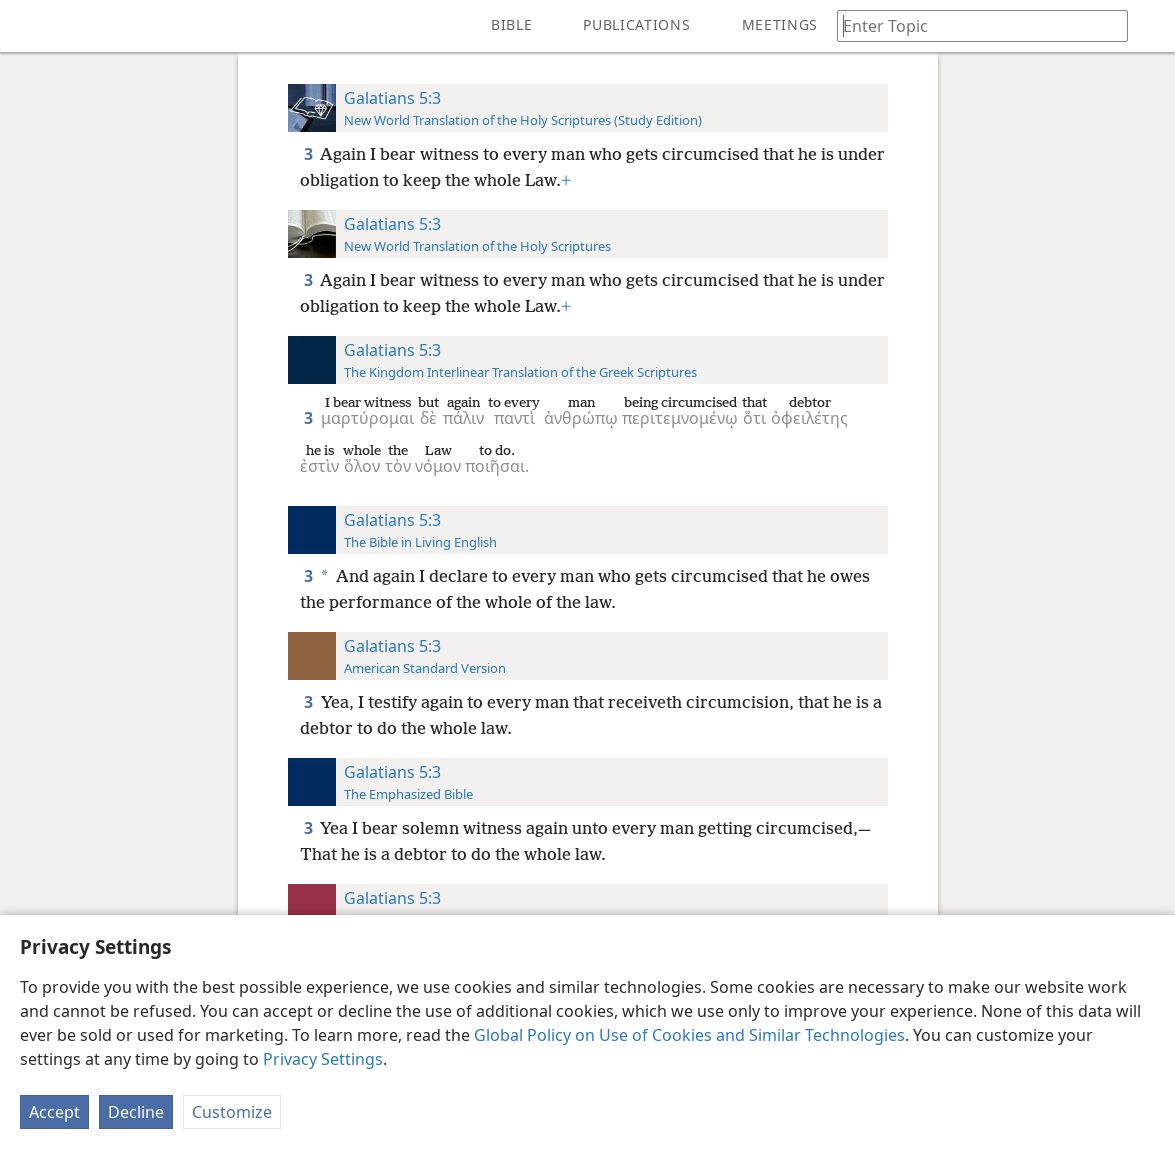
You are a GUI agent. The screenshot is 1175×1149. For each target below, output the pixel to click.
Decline (136, 1112)
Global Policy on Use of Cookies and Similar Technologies (689, 1035)
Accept (54, 1112)
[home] (30, 26)
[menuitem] (30, 26)
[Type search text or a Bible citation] (973, 25)
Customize (232, 1112)
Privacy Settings (323, 1059)
